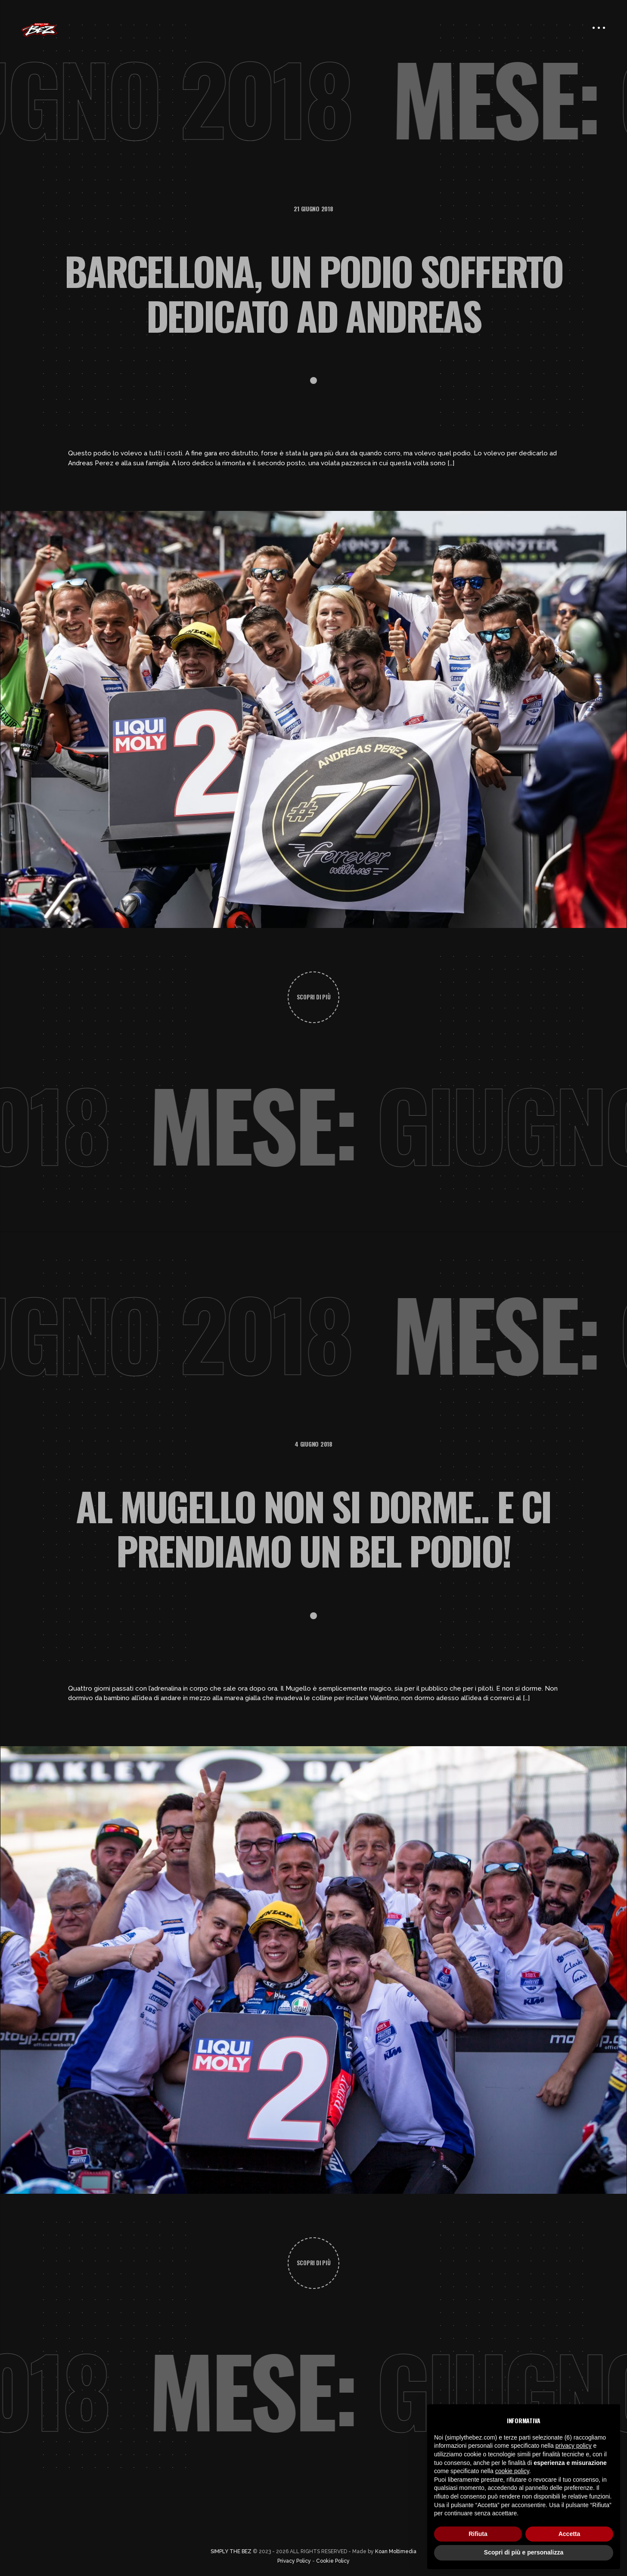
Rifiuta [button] (478, 2533)
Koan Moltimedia (395, 2551)
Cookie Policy (333, 2561)
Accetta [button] (569, 2533)
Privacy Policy (294, 2561)
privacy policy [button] (574, 2445)
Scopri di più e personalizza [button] (523, 2552)
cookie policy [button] (512, 2471)
